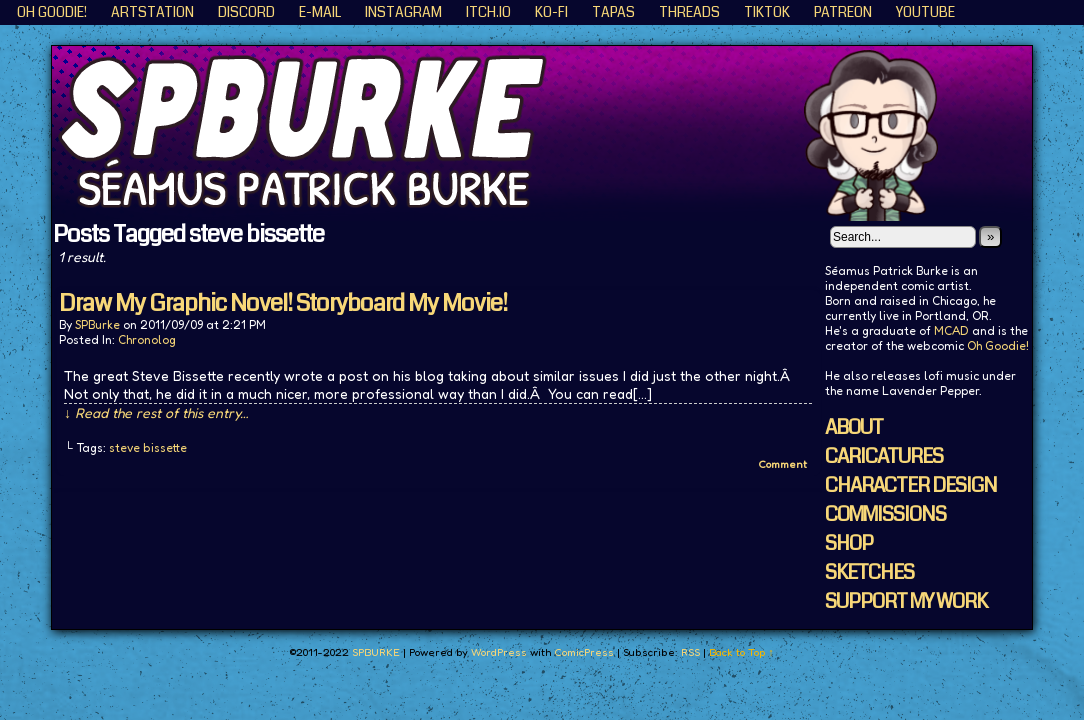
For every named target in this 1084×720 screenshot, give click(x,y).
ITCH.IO (488, 12)
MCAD (951, 330)
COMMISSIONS (885, 514)
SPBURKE (552, 133)
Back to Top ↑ (741, 652)
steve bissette (148, 447)
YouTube (925, 12)
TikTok (767, 12)
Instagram (403, 12)
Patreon (843, 12)
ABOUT (854, 427)
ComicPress (584, 652)
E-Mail (320, 12)
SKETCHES (869, 572)
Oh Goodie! (52, 12)
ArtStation (152, 12)
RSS (690, 652)
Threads (689, 12)
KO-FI (551, 12)
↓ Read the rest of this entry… (156, 412)
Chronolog (147, 339)
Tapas (613, 12)
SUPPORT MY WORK (906, 601)
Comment (782, 464)
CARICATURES (884, 456)
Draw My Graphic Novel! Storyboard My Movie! (283, 303)
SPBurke (97, 324)
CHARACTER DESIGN (911, 485)
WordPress (499, 652)
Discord (246, 12)
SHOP (849, 543)
